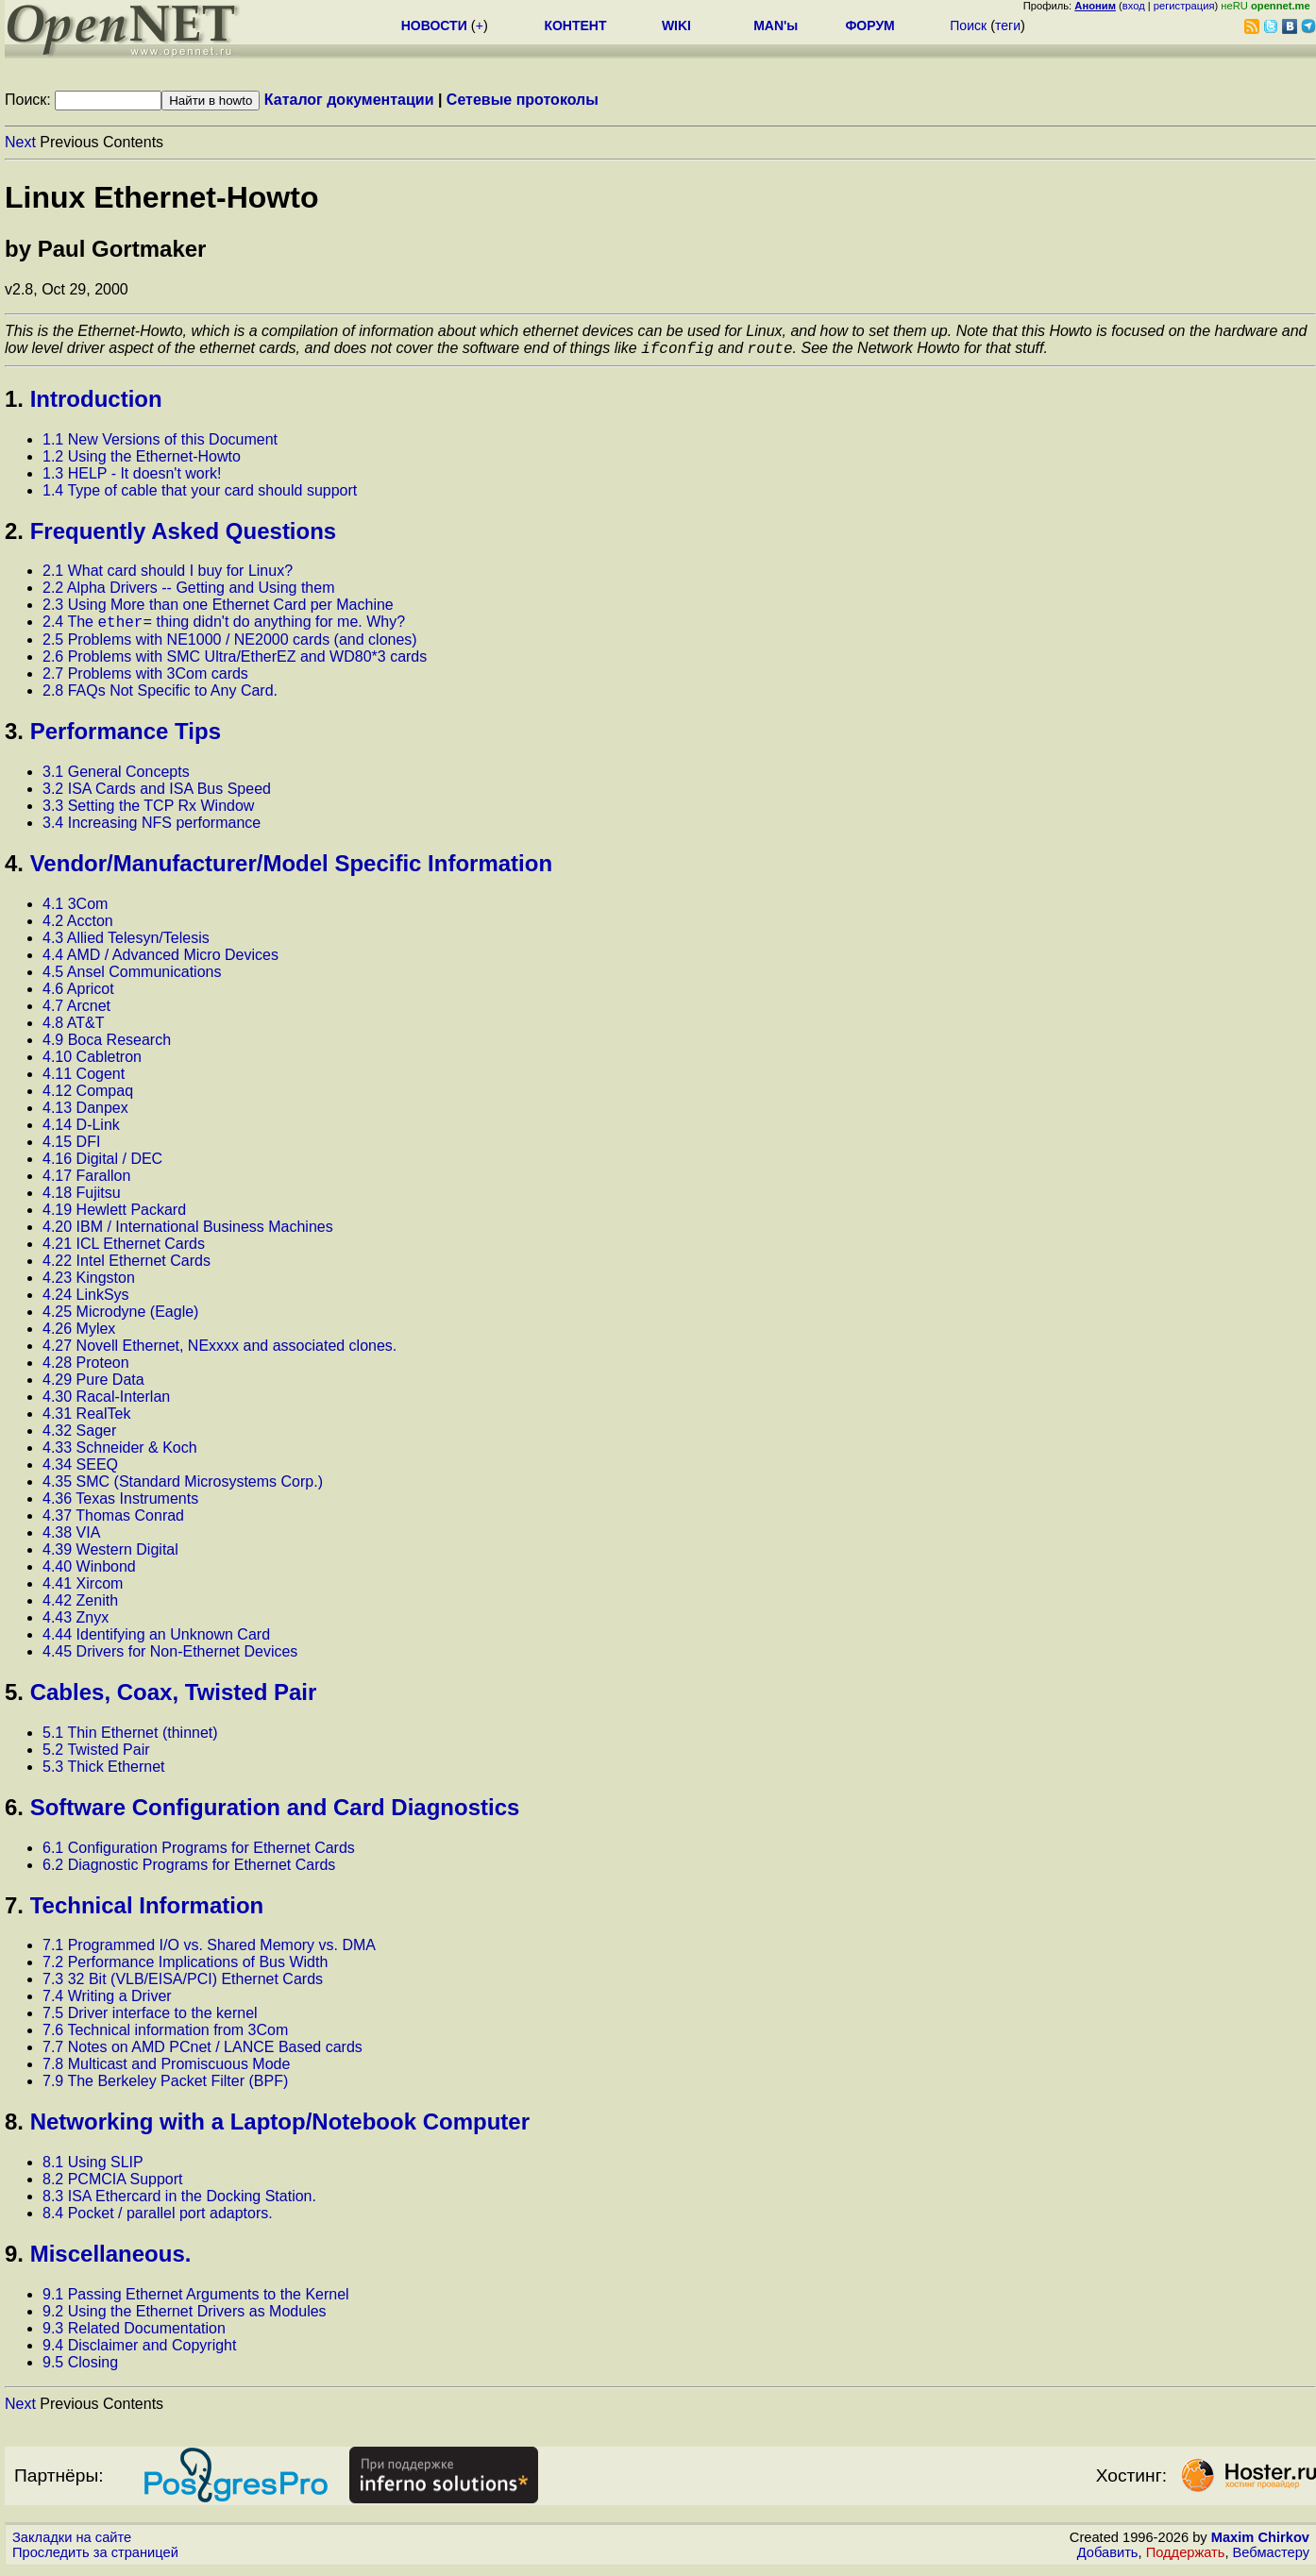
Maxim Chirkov (1260, 2543)
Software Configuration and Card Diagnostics (275, 1813)
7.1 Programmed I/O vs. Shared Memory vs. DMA (209, 1951)
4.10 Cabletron (92, 1062)
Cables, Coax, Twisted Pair (173, 1697)
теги (1008, 25)
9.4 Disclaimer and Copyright (139, 2351)
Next (20, 142)
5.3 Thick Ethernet (103, 1772)
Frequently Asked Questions (183, 534)
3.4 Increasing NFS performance (151, 828)
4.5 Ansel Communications (131, 977)
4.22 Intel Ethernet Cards (126, 1266)
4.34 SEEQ (80, 1470)
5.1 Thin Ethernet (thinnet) (130, 1738)
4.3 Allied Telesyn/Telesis (126, 943)
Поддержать (1185, 2558)
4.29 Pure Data (93, 1385)
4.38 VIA (71, 1538)
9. (14, 2259)
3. (14, 736)
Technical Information (147, 1911)
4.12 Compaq (87, 1096)
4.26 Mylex (78, 1334)
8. (14, 2127)
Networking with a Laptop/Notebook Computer (280, 2127)
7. (14, 1911)
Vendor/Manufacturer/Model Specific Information (291, 869)
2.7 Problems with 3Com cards (145, 679)
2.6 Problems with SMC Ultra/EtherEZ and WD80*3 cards (234, 662)
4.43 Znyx (75, 1623)
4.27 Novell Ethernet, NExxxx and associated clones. (219, 1351)
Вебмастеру (1271, 2558)
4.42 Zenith (80, 1606)
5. (14, 1697)
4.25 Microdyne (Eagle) (120, 1317)
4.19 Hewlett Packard (114, 1215)
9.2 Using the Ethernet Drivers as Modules (184, 2317)
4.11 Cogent (83, 1079)
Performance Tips (125, 736)
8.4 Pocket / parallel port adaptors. (157, 2219)
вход (1133, 5)
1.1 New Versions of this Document (160, 442)
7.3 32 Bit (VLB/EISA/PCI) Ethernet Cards (182, 1985)
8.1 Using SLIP (92, 2168)
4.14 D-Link (81, 1130)
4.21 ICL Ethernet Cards (123, 1249)
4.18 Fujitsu (81, 1198)
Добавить (1108, 2558)
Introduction (96, 401)
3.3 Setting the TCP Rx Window (148, 811)
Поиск (968, 25)
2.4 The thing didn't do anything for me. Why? (223, 627)
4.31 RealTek (86, 1419)
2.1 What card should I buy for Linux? (167, 573)
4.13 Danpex (85, 1113)
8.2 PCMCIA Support (112, 2185)
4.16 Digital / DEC (102, 1164)
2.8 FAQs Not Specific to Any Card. (160, 696)
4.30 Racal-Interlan (106, 1402)
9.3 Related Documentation (134, 2334)
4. (14, 869)
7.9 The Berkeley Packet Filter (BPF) (165, 2087)
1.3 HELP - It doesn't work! (132, 476)
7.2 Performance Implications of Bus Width (185, 1968)
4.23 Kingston (88, 1283)
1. (14, 401)
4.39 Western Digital (110, 1555)
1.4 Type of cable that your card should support (199, 493)
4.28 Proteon (85, 1368)
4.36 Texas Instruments (120, 1504)
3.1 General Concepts (116, 777)
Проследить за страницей (95, 2558)
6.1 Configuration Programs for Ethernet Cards (198, 1853)
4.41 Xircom (82, 1589)
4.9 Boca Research (106, 1045)
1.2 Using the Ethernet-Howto (141, 459)
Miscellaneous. (111, 2259)
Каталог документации (349, 100)
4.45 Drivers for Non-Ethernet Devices (169, 1657)
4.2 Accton (77, 926)
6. (14, 1813)
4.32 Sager (79, 1436)
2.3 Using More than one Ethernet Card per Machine (218, 607)
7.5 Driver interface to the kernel (150, 2019)
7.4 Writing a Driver (107, 2002)
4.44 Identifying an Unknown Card (156, 1640)
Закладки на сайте (71, 2543)
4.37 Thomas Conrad (113, 1521)
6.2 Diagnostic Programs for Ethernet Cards (188, 1870)
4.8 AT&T (73, 1028)
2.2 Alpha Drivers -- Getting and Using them (188, 590)
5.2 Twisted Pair (96, 1755)
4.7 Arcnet (76, 1011)
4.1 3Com (75, 909)
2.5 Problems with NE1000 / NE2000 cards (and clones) (229, 645)
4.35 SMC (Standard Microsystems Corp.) (182, 1487)
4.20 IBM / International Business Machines (187, 1232)
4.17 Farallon (86, 1181)
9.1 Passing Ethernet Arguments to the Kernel (195, 2300)
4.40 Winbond (89, 1572)
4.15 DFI (71, 1147)
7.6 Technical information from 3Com (165, 2036)
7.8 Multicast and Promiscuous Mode (166, 2070)
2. (14, 534)
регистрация (1184, 5)
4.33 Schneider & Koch (119, 1453)
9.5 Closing (80, 2368)
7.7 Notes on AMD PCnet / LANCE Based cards (202, 2053)
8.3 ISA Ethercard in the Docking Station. (179, 2202)
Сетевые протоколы (523, 100)
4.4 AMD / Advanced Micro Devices (160, 960)
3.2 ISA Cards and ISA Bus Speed (156, 794)
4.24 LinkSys (85, 1300)
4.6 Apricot (78, 994)
